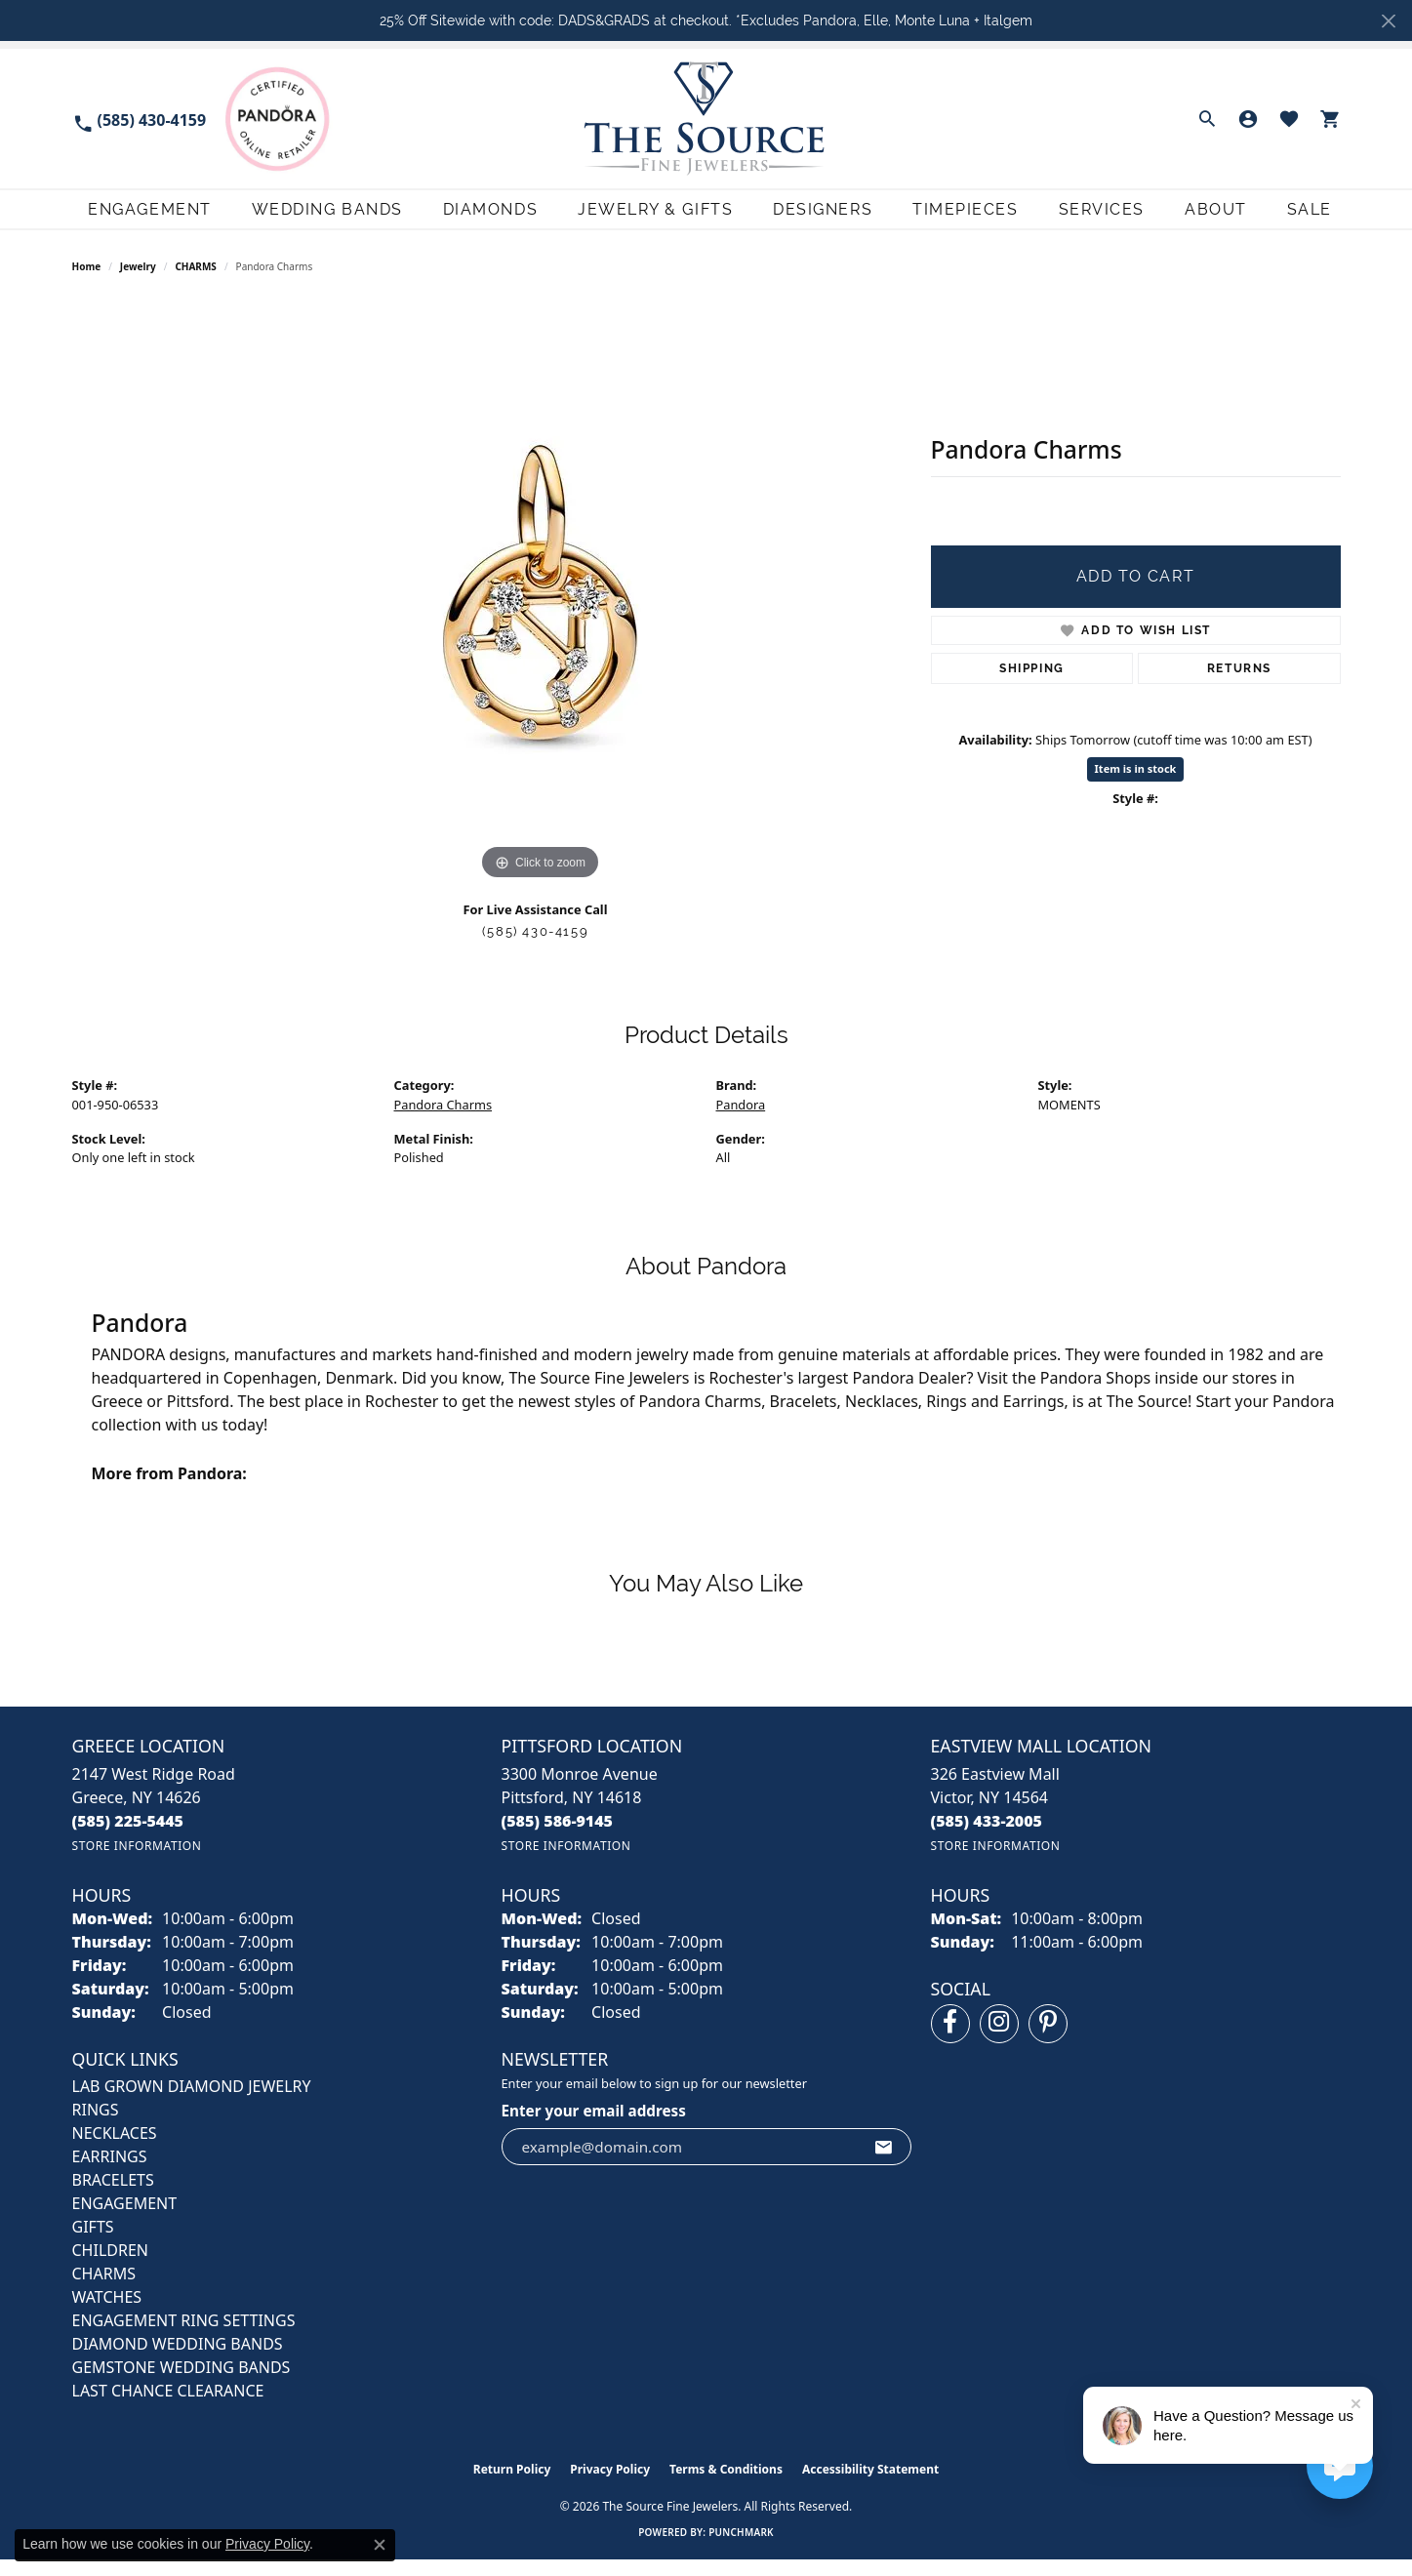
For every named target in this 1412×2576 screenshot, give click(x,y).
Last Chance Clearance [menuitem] (168, 2407)
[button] (1207, 119)
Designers (815, 217)
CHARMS (196, 283)
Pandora (741, 1121)
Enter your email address (594, 2127)
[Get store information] (137, 1862)
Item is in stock (1136, 785)
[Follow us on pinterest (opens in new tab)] (1048, 2040)
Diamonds (477, 217)
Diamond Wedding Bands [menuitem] (177, 2360)
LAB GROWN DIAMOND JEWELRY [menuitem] (191, 2102)
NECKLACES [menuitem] (114, 2149)
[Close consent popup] (379, 2545)
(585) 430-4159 (535, 948)
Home (86, 283)
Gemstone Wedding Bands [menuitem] (181, 2384)
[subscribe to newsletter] (884, 2163)
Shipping (1032, 685)
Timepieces (961, 217)
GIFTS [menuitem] (93, 2243)
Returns (1239, 685)
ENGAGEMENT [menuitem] (125, 2220)
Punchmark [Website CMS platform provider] (741, 2549)
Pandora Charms (443, 1121)
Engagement (131, 217)
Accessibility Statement (870, 2485)
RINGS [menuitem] (95, 2126)
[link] (139, 118)
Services (1100, 217)
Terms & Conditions (726, 2485)
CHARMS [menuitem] (104, 2290)
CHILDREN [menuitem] (110, 2266)
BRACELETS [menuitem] (113, 2196)
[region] (540, 609)
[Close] (1388, 21)
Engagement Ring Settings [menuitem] (184, 2337)
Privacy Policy (610, 2485)
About (1220, 217)
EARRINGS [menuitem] (109, 2173)
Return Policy (512, 2485)
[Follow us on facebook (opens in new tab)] (950, 2040)
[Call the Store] (128, 1837)
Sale (1318, 217)
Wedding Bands (311, 217)
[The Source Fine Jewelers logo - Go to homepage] (706, 118)
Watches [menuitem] (107, 2313)
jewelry (138, 283)
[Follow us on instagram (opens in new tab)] (999, 2040)
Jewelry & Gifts (645, 217)
